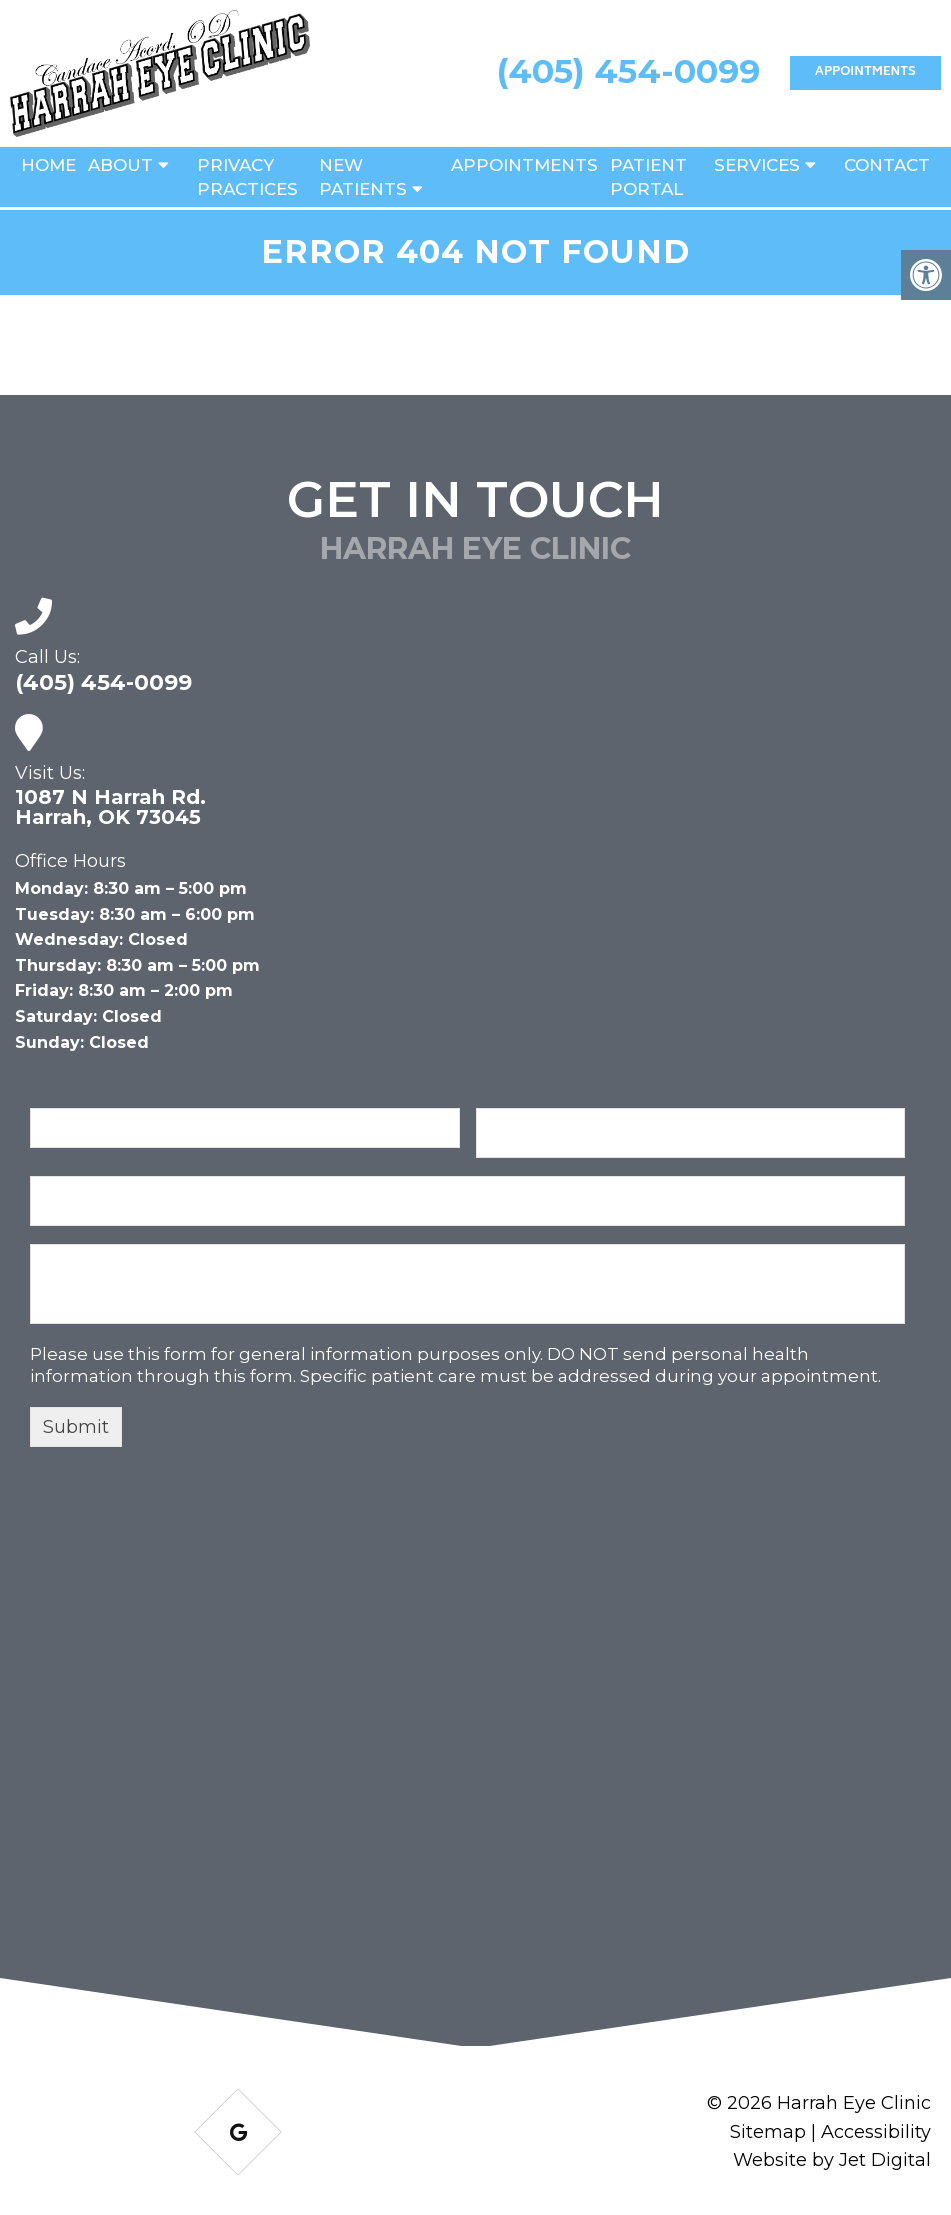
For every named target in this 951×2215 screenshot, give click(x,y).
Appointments (865, 72)
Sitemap (768, 2132)
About (120, 165)
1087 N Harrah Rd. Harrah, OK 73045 (110, 807)
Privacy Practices (247, 177)
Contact (887, 165)
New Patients (363, 177)
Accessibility (876, 2132)
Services (757, 165)
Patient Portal (648, 177)
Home (48, 165)
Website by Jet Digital (832, 2160)
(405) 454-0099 (628, 71)
